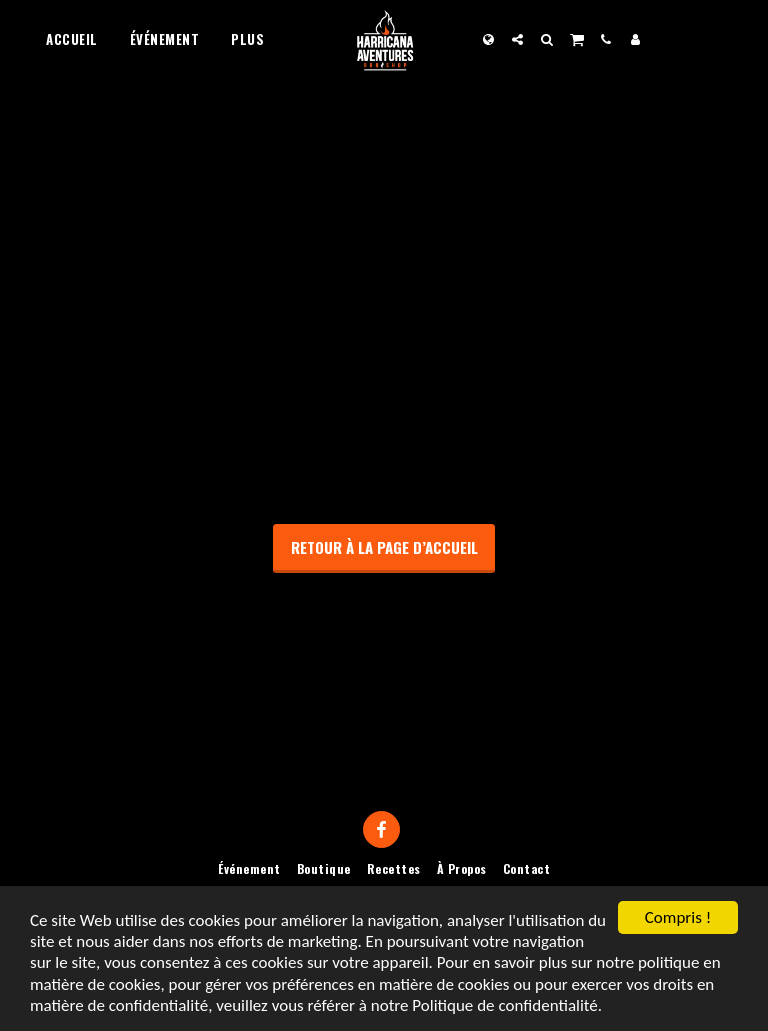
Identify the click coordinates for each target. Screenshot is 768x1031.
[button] (517, 39)
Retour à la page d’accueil (384, 547)
